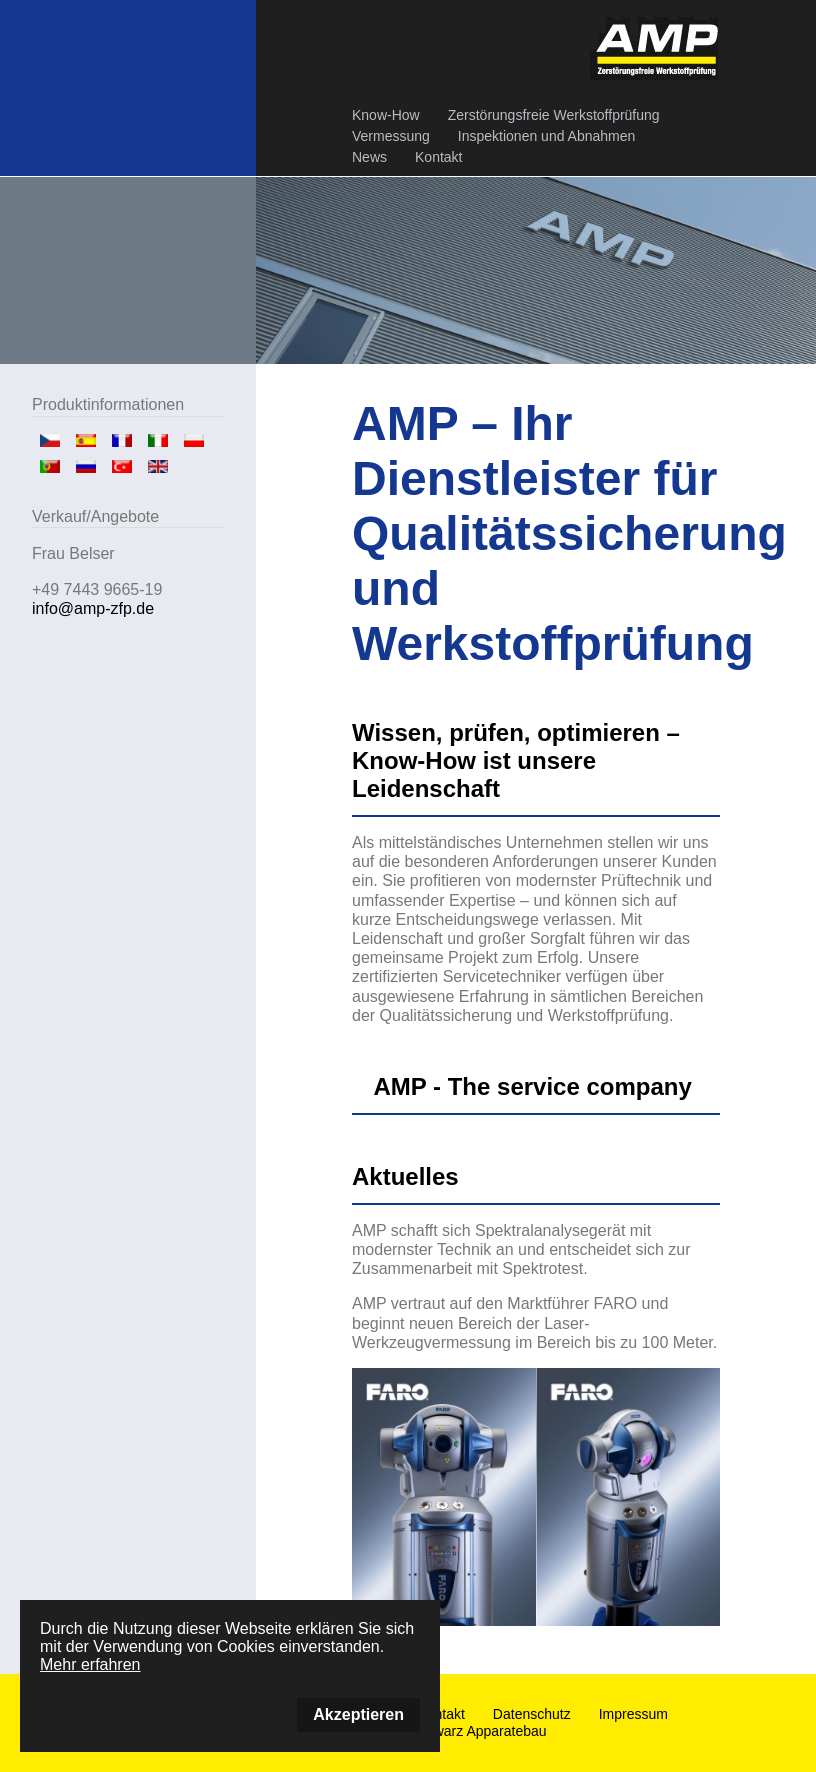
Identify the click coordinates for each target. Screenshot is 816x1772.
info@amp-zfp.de (93, 608)
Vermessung (391, 136)
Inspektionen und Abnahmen (546, 136)
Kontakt (438, 157)
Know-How (386, 115)
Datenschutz (532, 1714)
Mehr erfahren (90, 1664)
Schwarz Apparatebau (478, 1731)
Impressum (633, 1714)
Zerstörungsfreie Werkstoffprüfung (554, 115)
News (369, 157)
